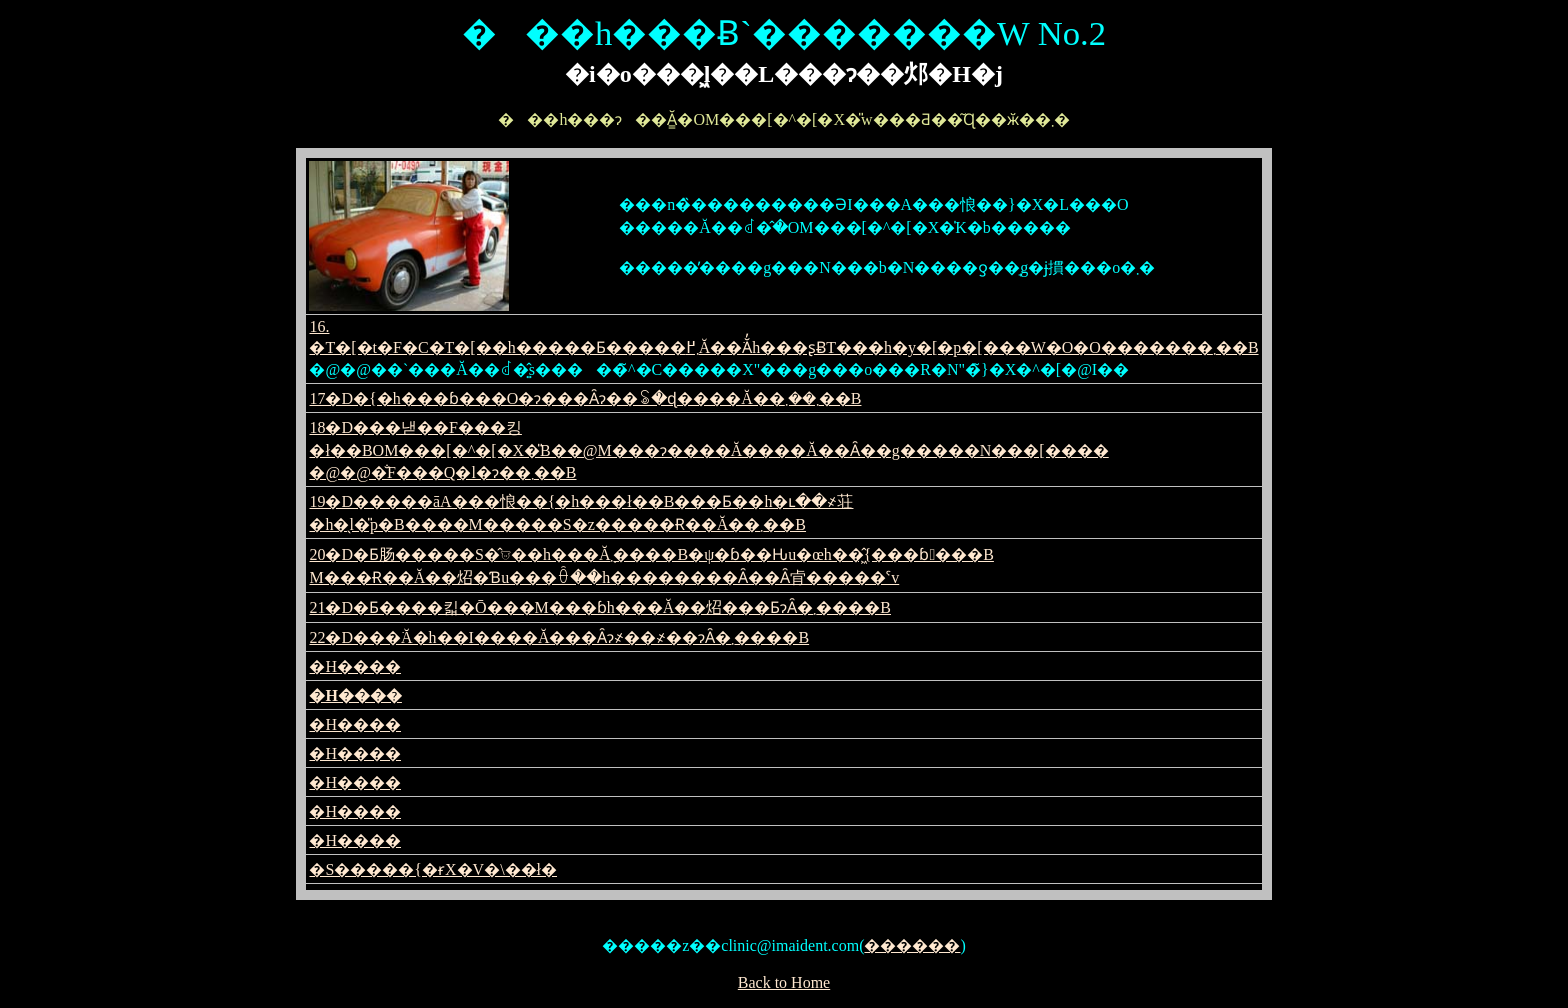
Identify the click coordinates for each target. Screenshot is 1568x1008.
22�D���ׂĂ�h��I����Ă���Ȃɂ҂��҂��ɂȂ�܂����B (559, 637)
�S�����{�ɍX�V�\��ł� (433, 869)
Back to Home (784, 982)
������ (912, 945)
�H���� (355, 666)
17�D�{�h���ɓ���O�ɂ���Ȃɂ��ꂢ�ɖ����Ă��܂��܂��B (585, 398)
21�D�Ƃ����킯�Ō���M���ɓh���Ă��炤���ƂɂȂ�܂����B (600, 607)
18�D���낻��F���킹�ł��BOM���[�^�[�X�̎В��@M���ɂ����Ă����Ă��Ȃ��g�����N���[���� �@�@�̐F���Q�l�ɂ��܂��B (708, 450)
